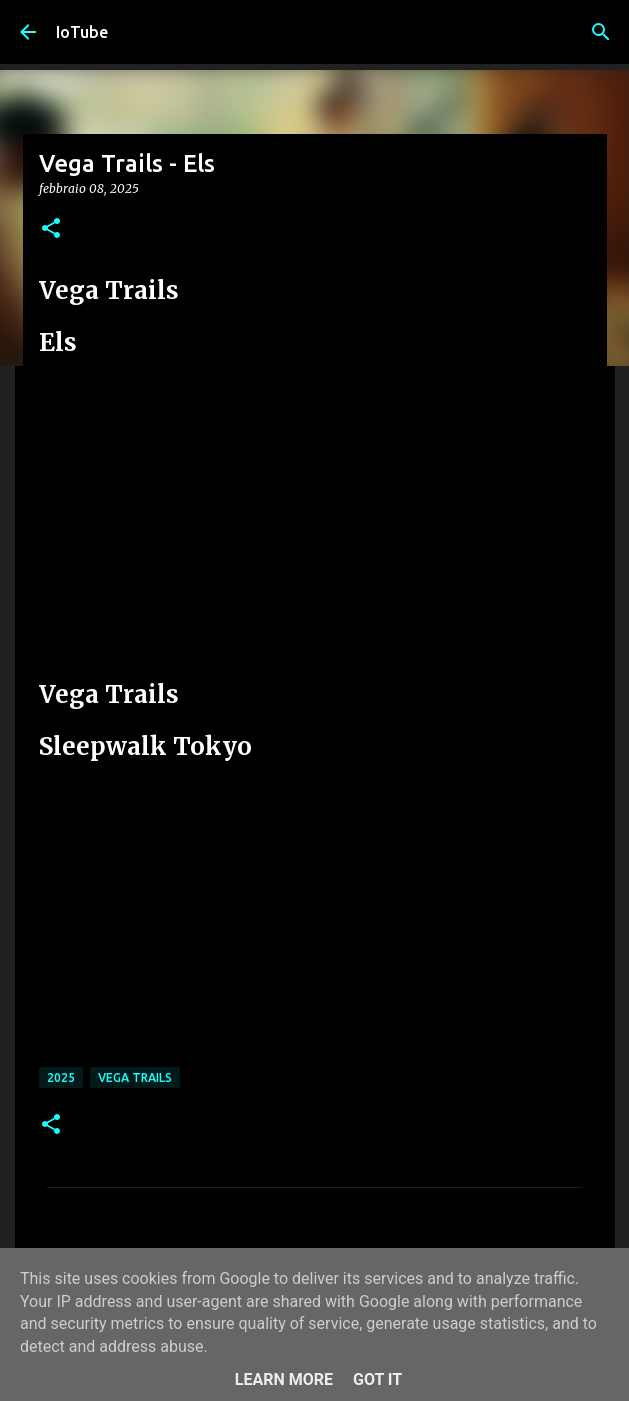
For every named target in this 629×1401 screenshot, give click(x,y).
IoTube (82, 32)
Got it (377, 1379)
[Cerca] (601, 32)
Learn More (284, 1379)
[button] (51, 229)
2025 (61, 1077)
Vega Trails (135, 1077)
